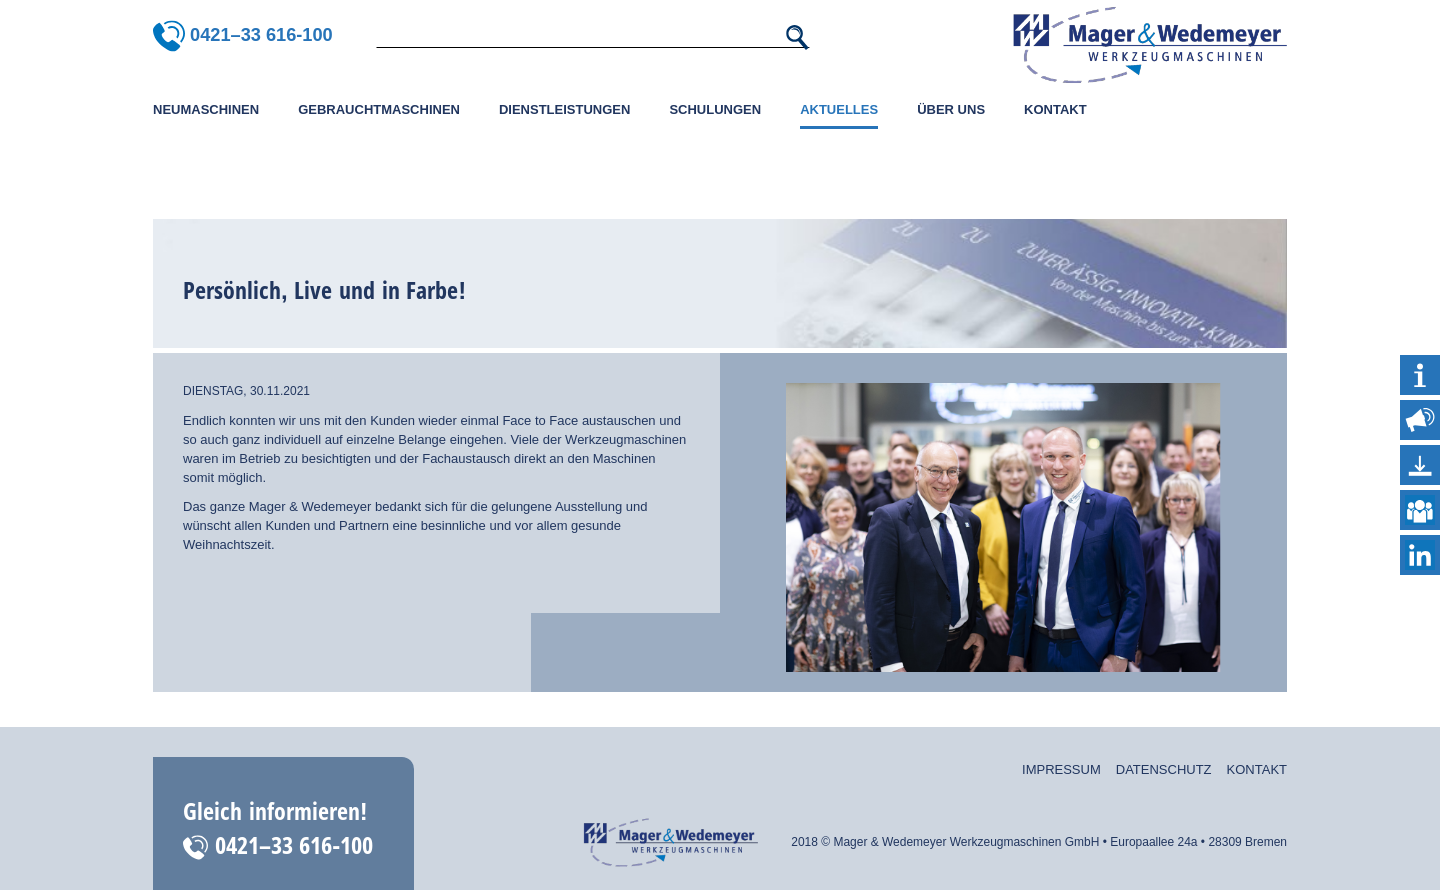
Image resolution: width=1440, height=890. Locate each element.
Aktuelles (839, 109)
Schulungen (715, 109)
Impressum (1061, 769)
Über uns (951, 109)
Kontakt (1055, 109)
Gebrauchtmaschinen (379, 109)
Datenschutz (1164, 769)
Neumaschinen (206, 109)
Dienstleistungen (564, 109)
